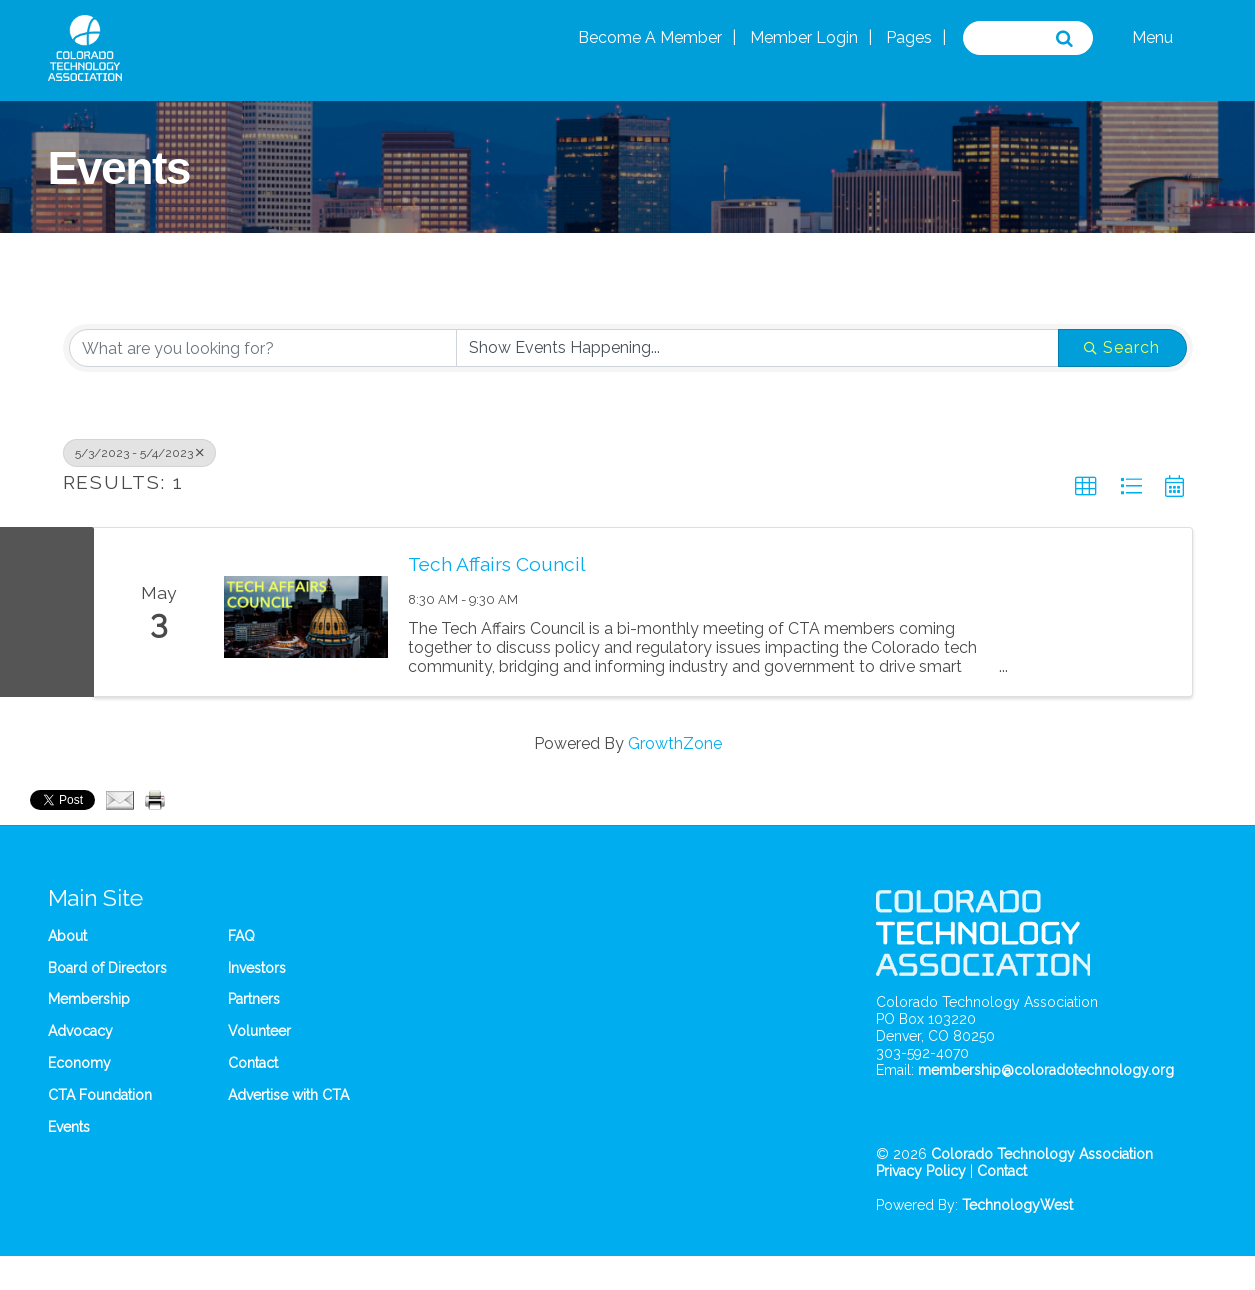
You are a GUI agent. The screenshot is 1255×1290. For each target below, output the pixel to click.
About (67, 936)
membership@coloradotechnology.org (1046, 1070)
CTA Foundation (100, 1095)
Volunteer (259, 1031)
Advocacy (80, 1031)
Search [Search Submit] (1122, 347)
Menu (1152, 37)
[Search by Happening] (757, 348)
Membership (89, 999)
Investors (257, 968)
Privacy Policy (921, 1171)
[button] (1086, 487)
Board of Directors (107, 968)
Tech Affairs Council (497, 564)
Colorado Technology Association (1042, 1154)
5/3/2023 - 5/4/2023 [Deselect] (139, 453)
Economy (79, 1063)
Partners (254, 999)
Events (69, 1127)
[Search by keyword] (263, 348)
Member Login (804, 37)
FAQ (241, 936)
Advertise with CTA (288, 1095)
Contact (253, 1063)
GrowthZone (675, 743)
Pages (909, 37)
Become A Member (650, 37)
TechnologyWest (1017, 1205)
